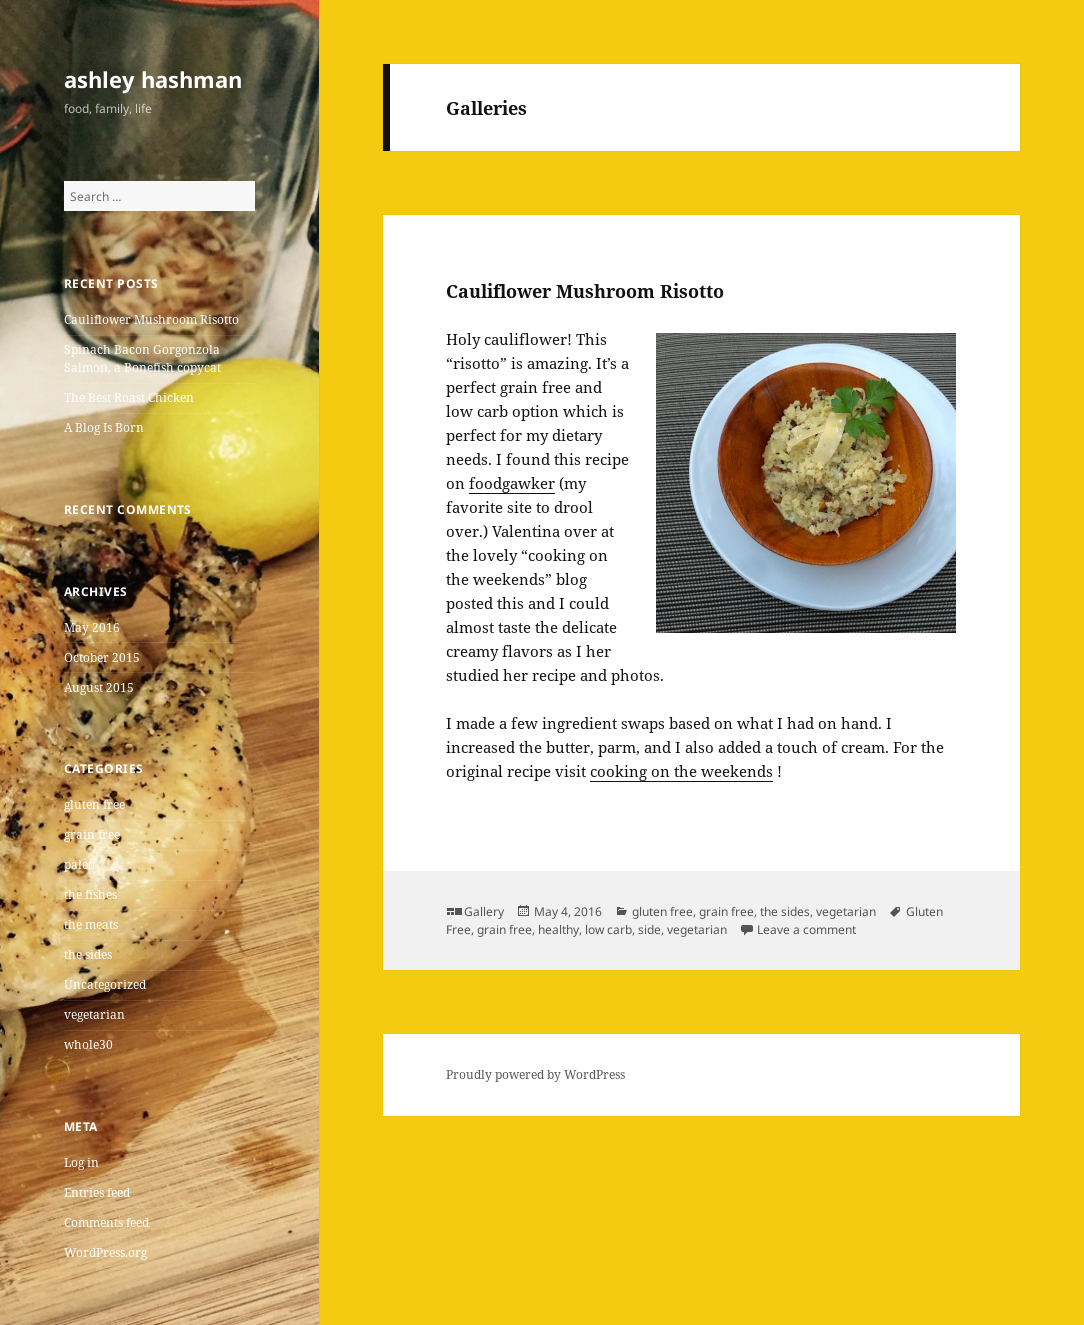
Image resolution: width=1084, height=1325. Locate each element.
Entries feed (97, 1192)
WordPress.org (105, 1252)
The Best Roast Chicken (129, 397)
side (649, 929)
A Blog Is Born (104, 427)
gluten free (94, 804)
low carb (608, 929)
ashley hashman (153, 79)
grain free (92, 834)
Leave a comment (806, 929)
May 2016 (92, 627)
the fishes (90, 894)
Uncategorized (105, 984)
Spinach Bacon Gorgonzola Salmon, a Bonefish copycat (142, 358)
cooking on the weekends (681, 771)
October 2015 (102, 657)
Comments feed (106, 1222)
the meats (91, 924)
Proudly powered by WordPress (535, 1074)
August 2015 (99, 687)
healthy (558, 929)
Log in (81, 1162)
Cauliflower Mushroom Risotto (151, 319)
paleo (79, 864)
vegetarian (94, 1014)
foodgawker (512, 483)
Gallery (484, 911)
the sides (88, 954)
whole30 (88, 1044)
